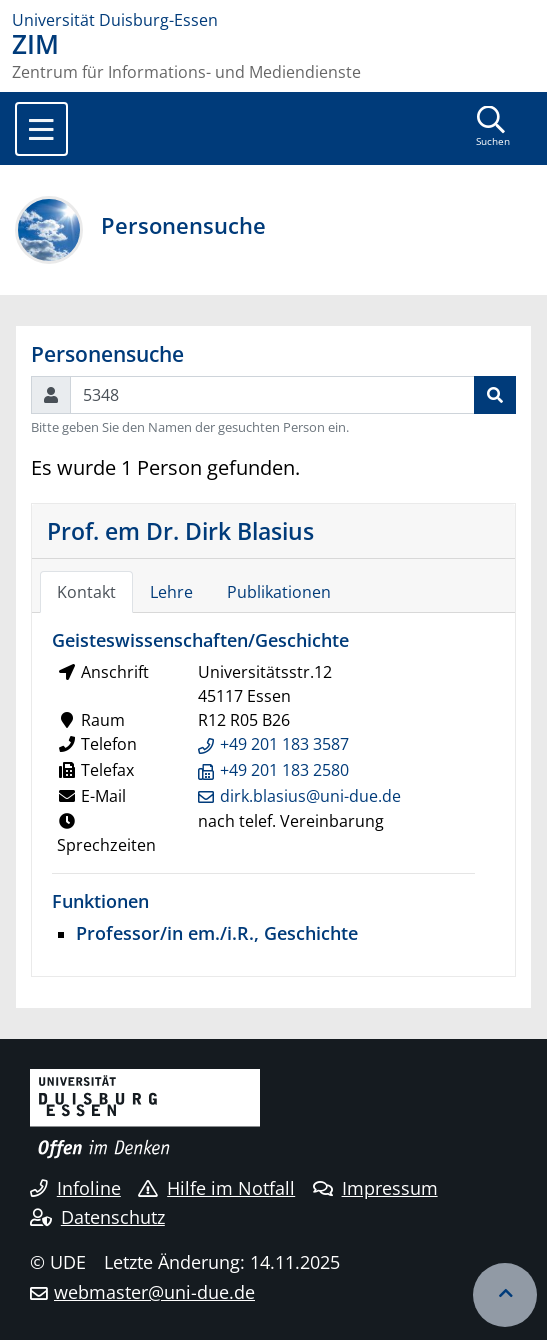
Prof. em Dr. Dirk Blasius (180, 531)
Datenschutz (97, 1217)
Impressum (375, 1188)
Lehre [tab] (171, 592)
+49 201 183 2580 (284, 770)
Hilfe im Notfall (216, 1188)
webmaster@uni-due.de (154, 1292)
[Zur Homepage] (273, 20)
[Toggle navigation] (41, 129)
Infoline (75, 1188)
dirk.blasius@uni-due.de (310, 796)
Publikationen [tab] (279, 592)
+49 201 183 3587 (284, 744)
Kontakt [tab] (86, 592)
